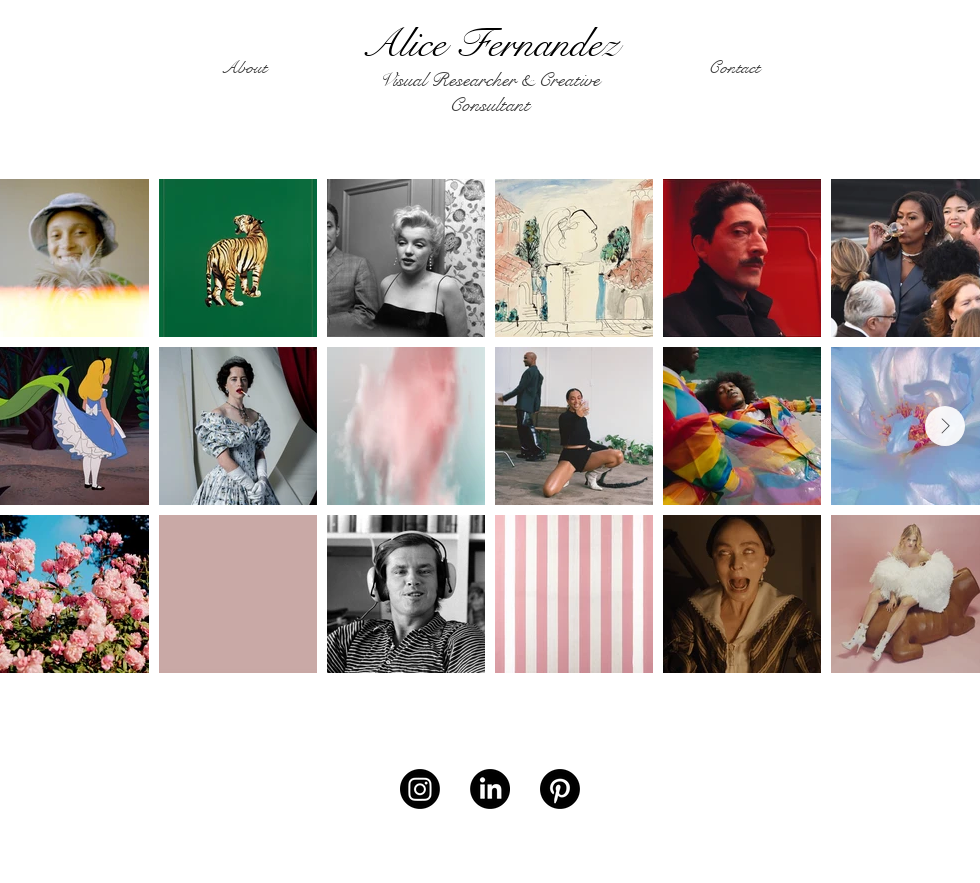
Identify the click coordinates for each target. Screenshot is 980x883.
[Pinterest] (560, 789)
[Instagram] (420, 789)
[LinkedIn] (490, 789)
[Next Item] (945, 426)
